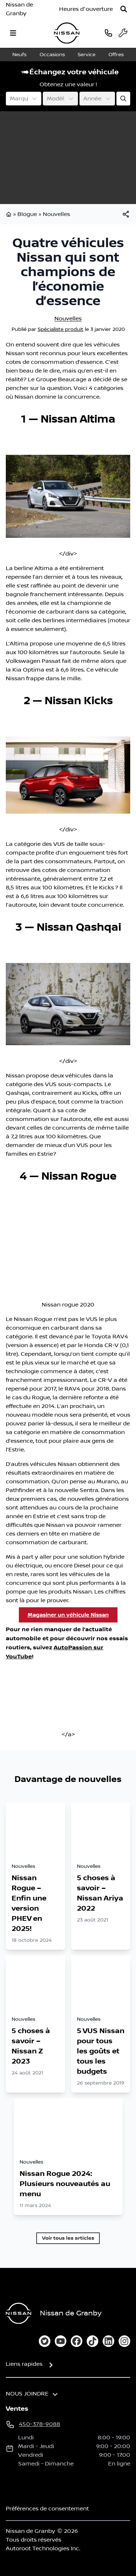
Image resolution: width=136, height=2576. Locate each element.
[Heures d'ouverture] (86, 9)
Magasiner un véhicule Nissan (68, 1615)
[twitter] (44, 2341)
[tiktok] (92, 2341)
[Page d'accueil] (18, 2313)
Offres (116, 55)
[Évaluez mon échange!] (123, 98)
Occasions (52, 55)
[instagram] (124, 2341)
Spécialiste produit (60, 329)
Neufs (19, 55)
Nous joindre (27, 2393)
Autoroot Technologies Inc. (43, 2548)
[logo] (66, 33)
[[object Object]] (125, 214)
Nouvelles (56, 214)
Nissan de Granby (19, 9)
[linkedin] (108, 2341)
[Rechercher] (123, 9)
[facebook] (76, 2341)
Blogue (27, 214)
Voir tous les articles (68, 2238)
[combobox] (10, 98)
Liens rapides (24, 2364)
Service (86, 55)
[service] (123, 33)
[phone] (108, 32)
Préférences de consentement (47, 2508)
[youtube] (60, 2341)
